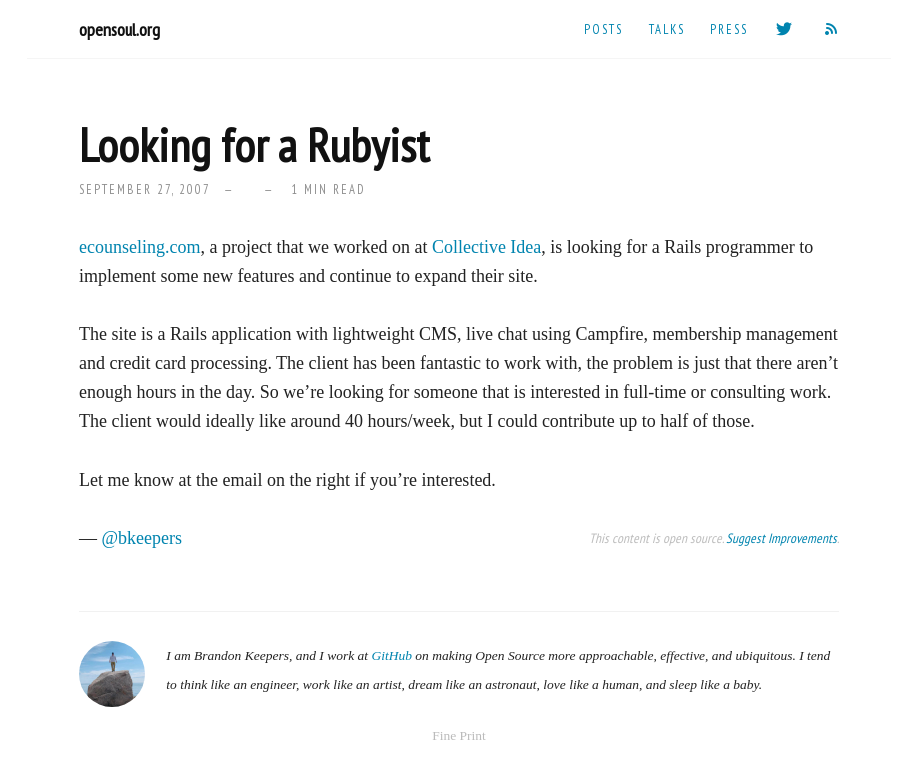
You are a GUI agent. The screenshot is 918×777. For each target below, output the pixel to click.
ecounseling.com (139, 247)
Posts (603, 29)
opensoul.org (119, 29)
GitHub (391, 655)
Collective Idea (486, 247)
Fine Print (459, 735)
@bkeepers (142, 538)
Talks (667, 29)
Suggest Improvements (781, 538)
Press (729, 29)
